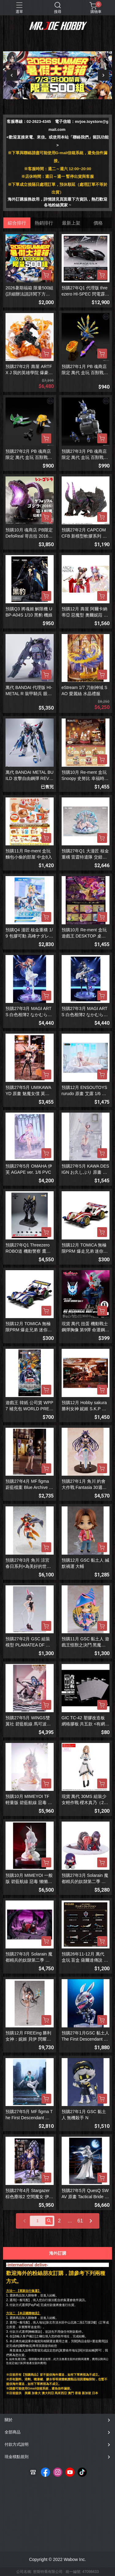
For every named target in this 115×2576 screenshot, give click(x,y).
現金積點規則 (17, 2456)
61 (80, 2220)
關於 (9, 2419)
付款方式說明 (17, 2444)
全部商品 (13, 2432)
